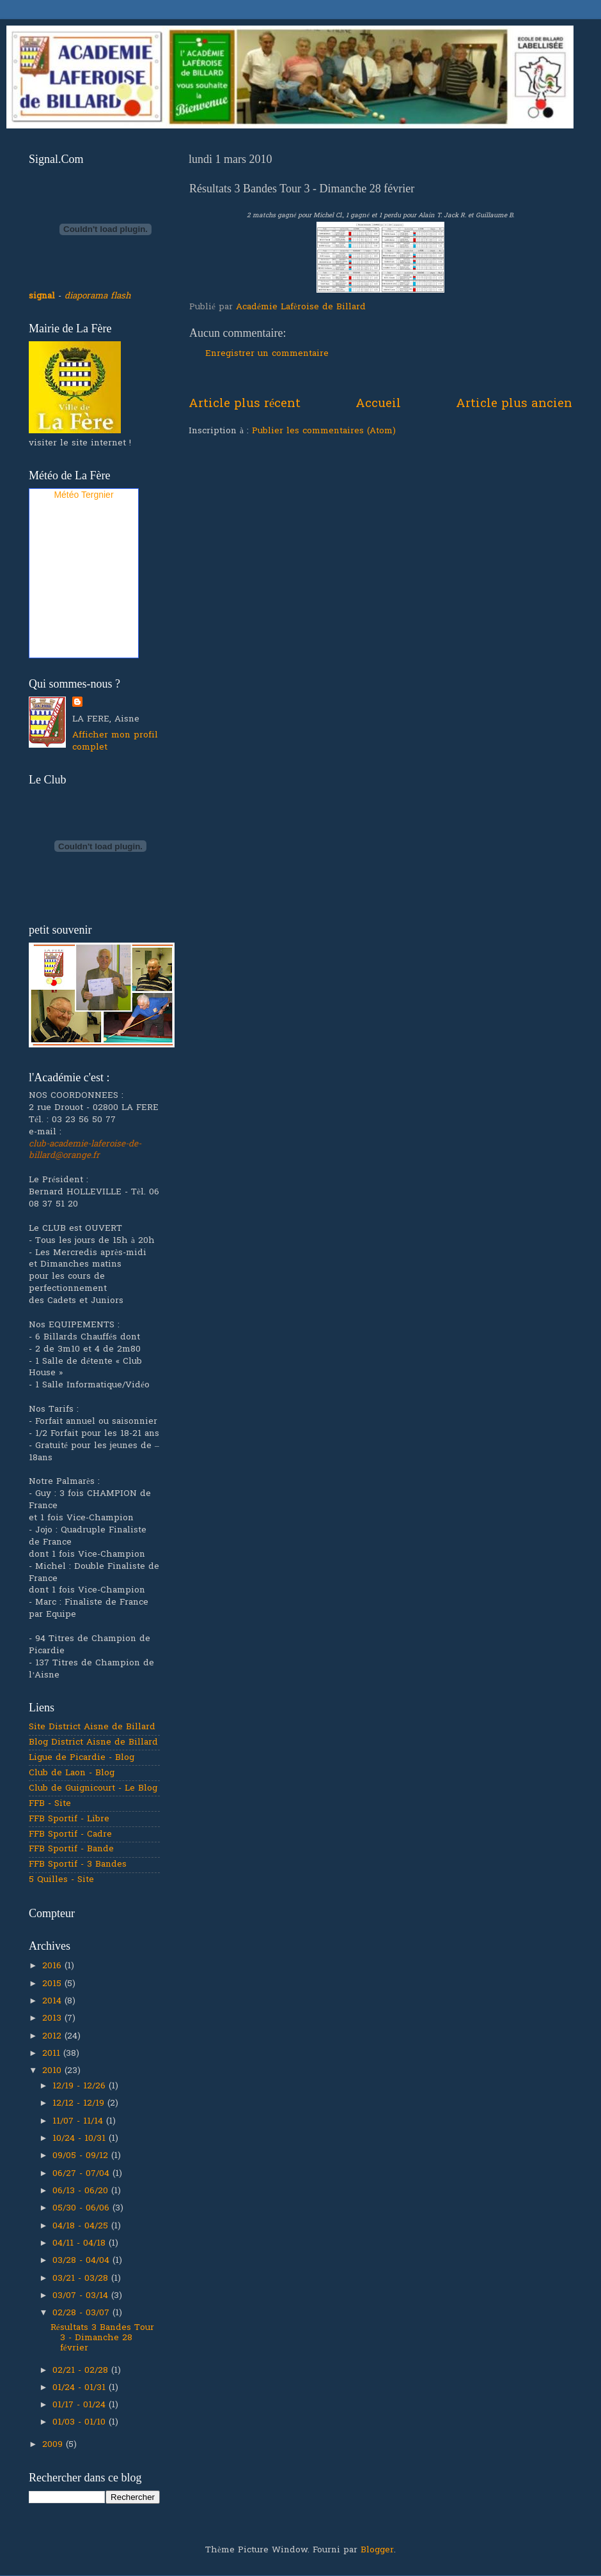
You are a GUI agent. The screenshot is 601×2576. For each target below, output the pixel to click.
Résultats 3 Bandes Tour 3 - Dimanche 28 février (102, 2338)
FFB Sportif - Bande (71, 1849)
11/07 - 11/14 (79, 2121)
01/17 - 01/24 (80, 2405)
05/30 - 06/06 (82, 2208)
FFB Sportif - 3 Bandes (78, 1864)
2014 (53, 2001)
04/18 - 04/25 (81, 2226)
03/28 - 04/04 (82, 2261)
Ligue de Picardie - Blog (81, 1758)
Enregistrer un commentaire (267, 354)
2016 (53, 1966)
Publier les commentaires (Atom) (324, 431)
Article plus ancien (514, 404)
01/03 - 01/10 (80, 2422)
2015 (53, 1984)
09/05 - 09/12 (81, 2156)
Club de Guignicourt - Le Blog (93, 1788)
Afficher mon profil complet (115, 741)
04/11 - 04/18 (80, 2243)
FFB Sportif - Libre (69, 1819)
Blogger (377, 2550)
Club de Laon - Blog (71, 1773)
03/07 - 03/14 (81, 2296)
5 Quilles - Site (61, 1880)
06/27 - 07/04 (82, 2174)
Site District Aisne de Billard (92, 1727)
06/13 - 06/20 (81, 2191)
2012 (53, 2036)
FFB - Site (50, 1804)
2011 (52, 2054)
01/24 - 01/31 (80, 2388)
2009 (54, 2445)
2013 (53, 2018)
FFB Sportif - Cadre (70, 1834)
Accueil (378, 404)
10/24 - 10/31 (80, 2139)
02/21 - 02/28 (81, 2370)
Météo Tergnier (83, 495)
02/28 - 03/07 (82, 2313)
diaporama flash (98, 296)
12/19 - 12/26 (80, 2086)
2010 (53, 2071)
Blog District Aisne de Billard (93, 1742)
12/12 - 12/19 (79, 2103)
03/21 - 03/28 (81, 2278)
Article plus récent (244, 404)
